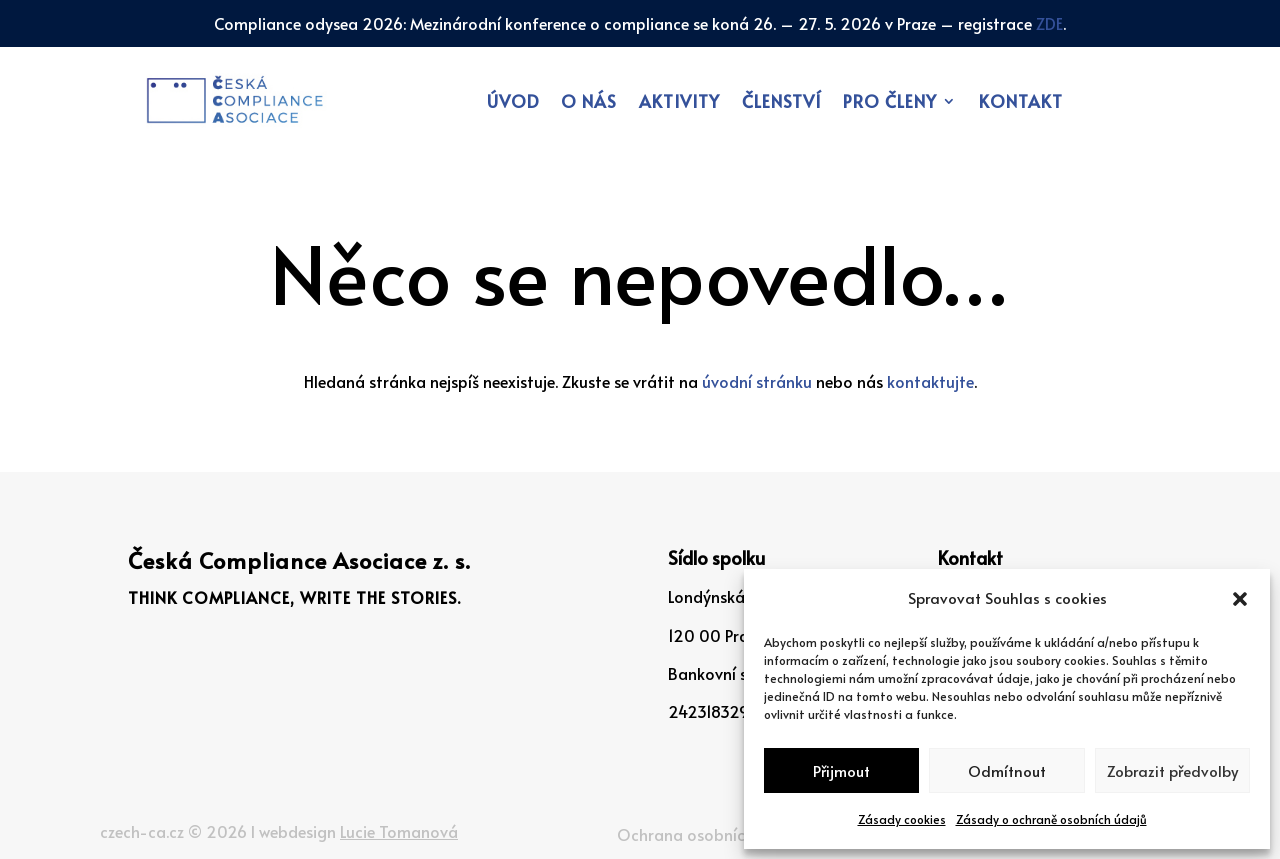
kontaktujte (930, 381)
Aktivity (679, 103)
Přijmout (841, 770)
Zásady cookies (902, 819)
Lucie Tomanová (399, 831)
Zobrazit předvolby (1172, 770)
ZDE (1049, 23)
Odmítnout (1007, 770)
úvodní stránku (757, 381)
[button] (1240, 599)
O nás (589, 103)
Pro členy (890, 103)
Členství (781, 103)
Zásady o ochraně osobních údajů (1051, 819)
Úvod (513, 103)
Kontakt (1021, 103)
